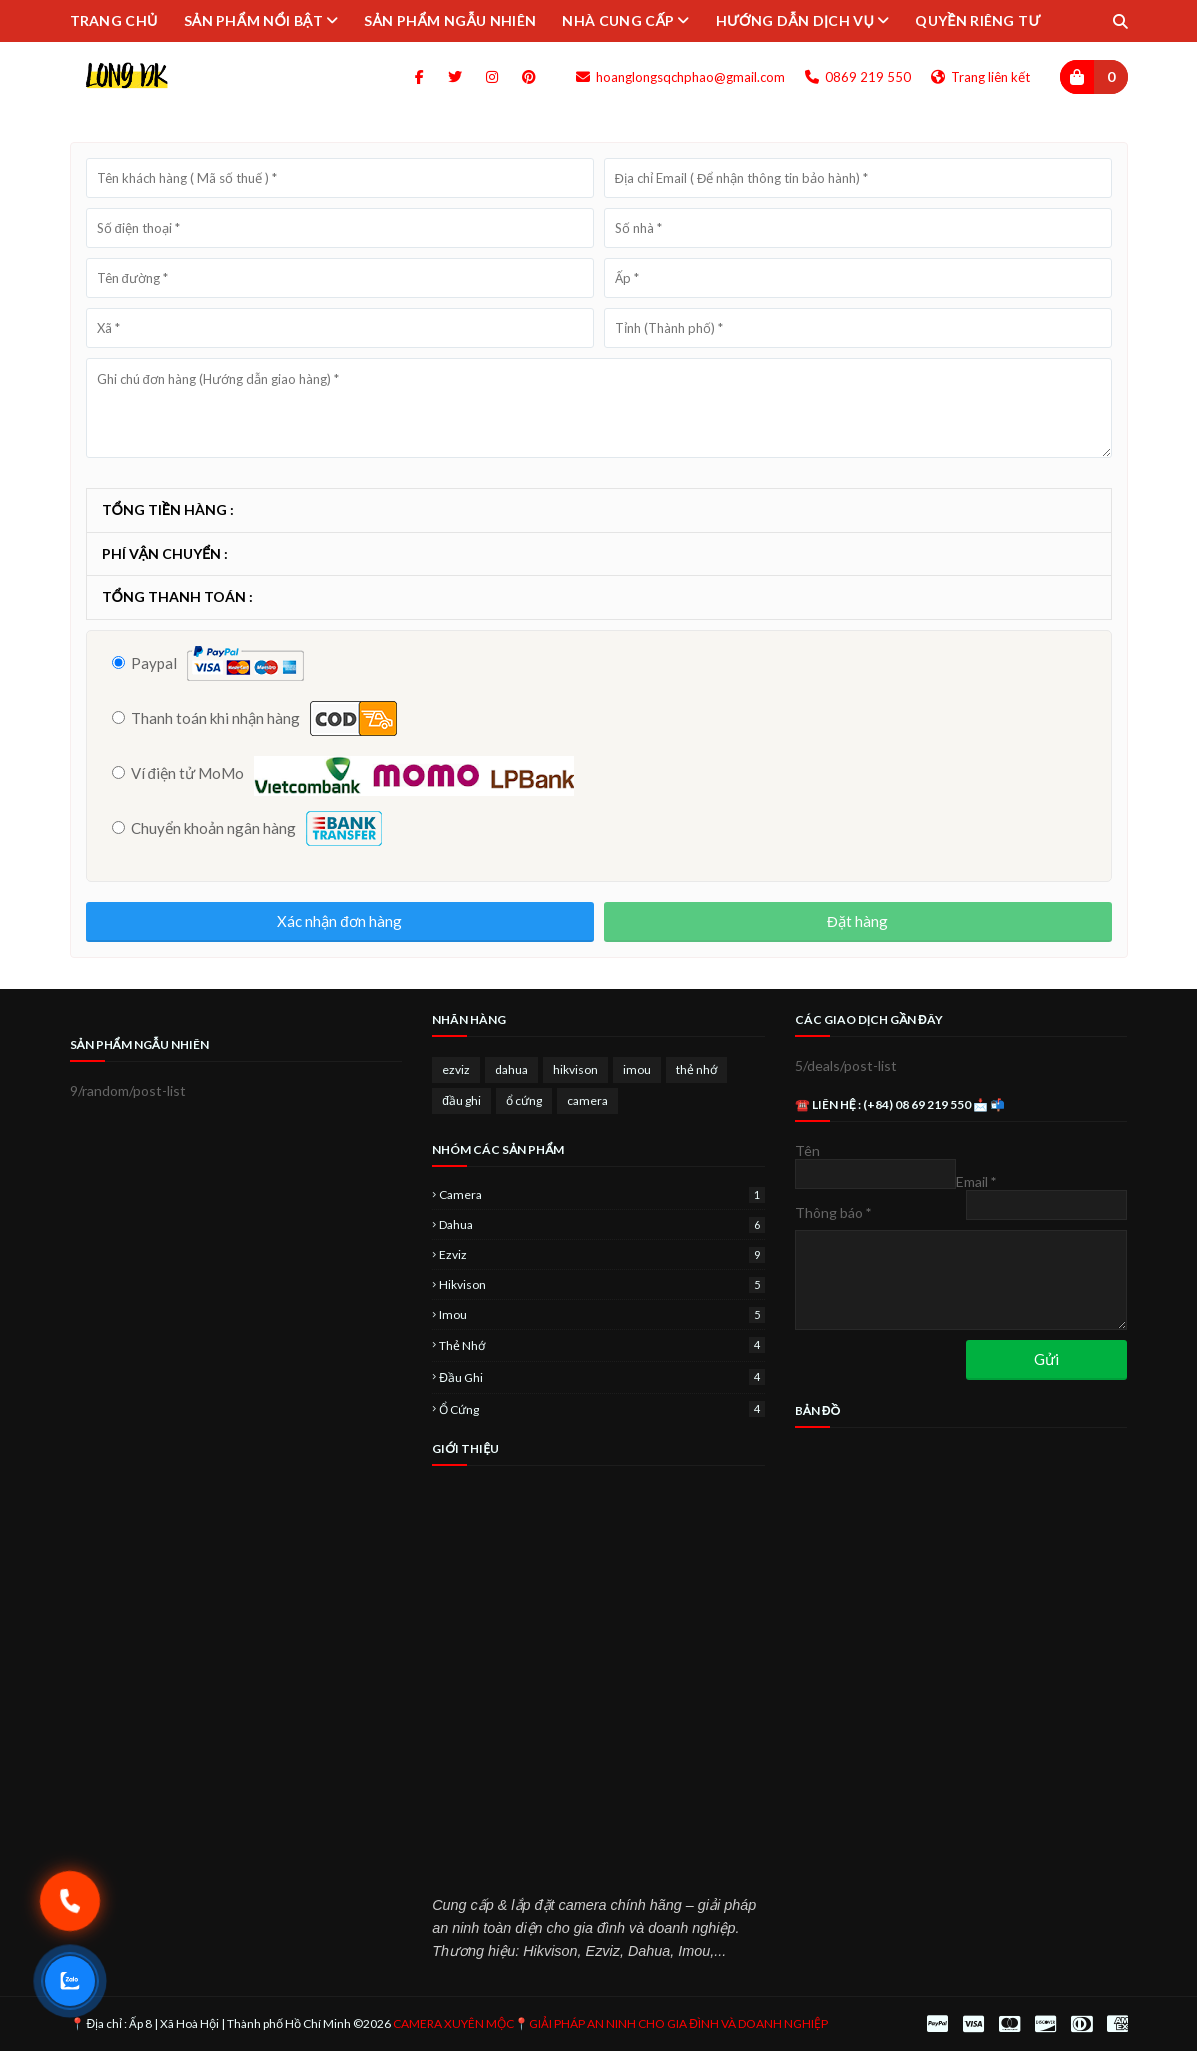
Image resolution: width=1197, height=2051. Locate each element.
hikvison (575, 1069)
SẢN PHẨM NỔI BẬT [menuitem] (253, 20)
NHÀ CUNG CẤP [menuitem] (618, 20)
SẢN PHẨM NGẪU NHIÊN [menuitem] (450, 20)
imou (637, 1069)
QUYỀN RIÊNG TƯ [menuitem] (977, 20)
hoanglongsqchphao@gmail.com (680, 77)
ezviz (456, 1069)
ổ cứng (524, 1100)
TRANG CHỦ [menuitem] (114, 20)
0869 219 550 (858, 77)
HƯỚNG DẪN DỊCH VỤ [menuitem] (795, 20)
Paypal (144, 663)
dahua (511, 1069)
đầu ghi (461, 1100)
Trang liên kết (980, 77)
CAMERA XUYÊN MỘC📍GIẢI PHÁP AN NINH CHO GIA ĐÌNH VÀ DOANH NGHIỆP (610, 2023)
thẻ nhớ (696, 1069)
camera (587, 1100)
